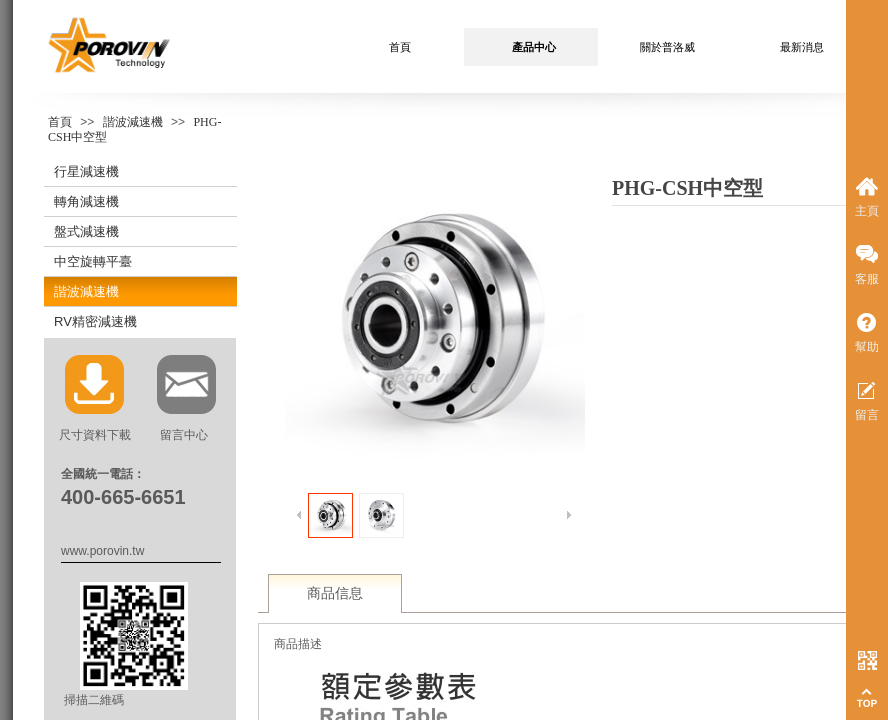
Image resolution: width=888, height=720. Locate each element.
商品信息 (335, 593)
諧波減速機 (133, 122)
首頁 (60, 122)
